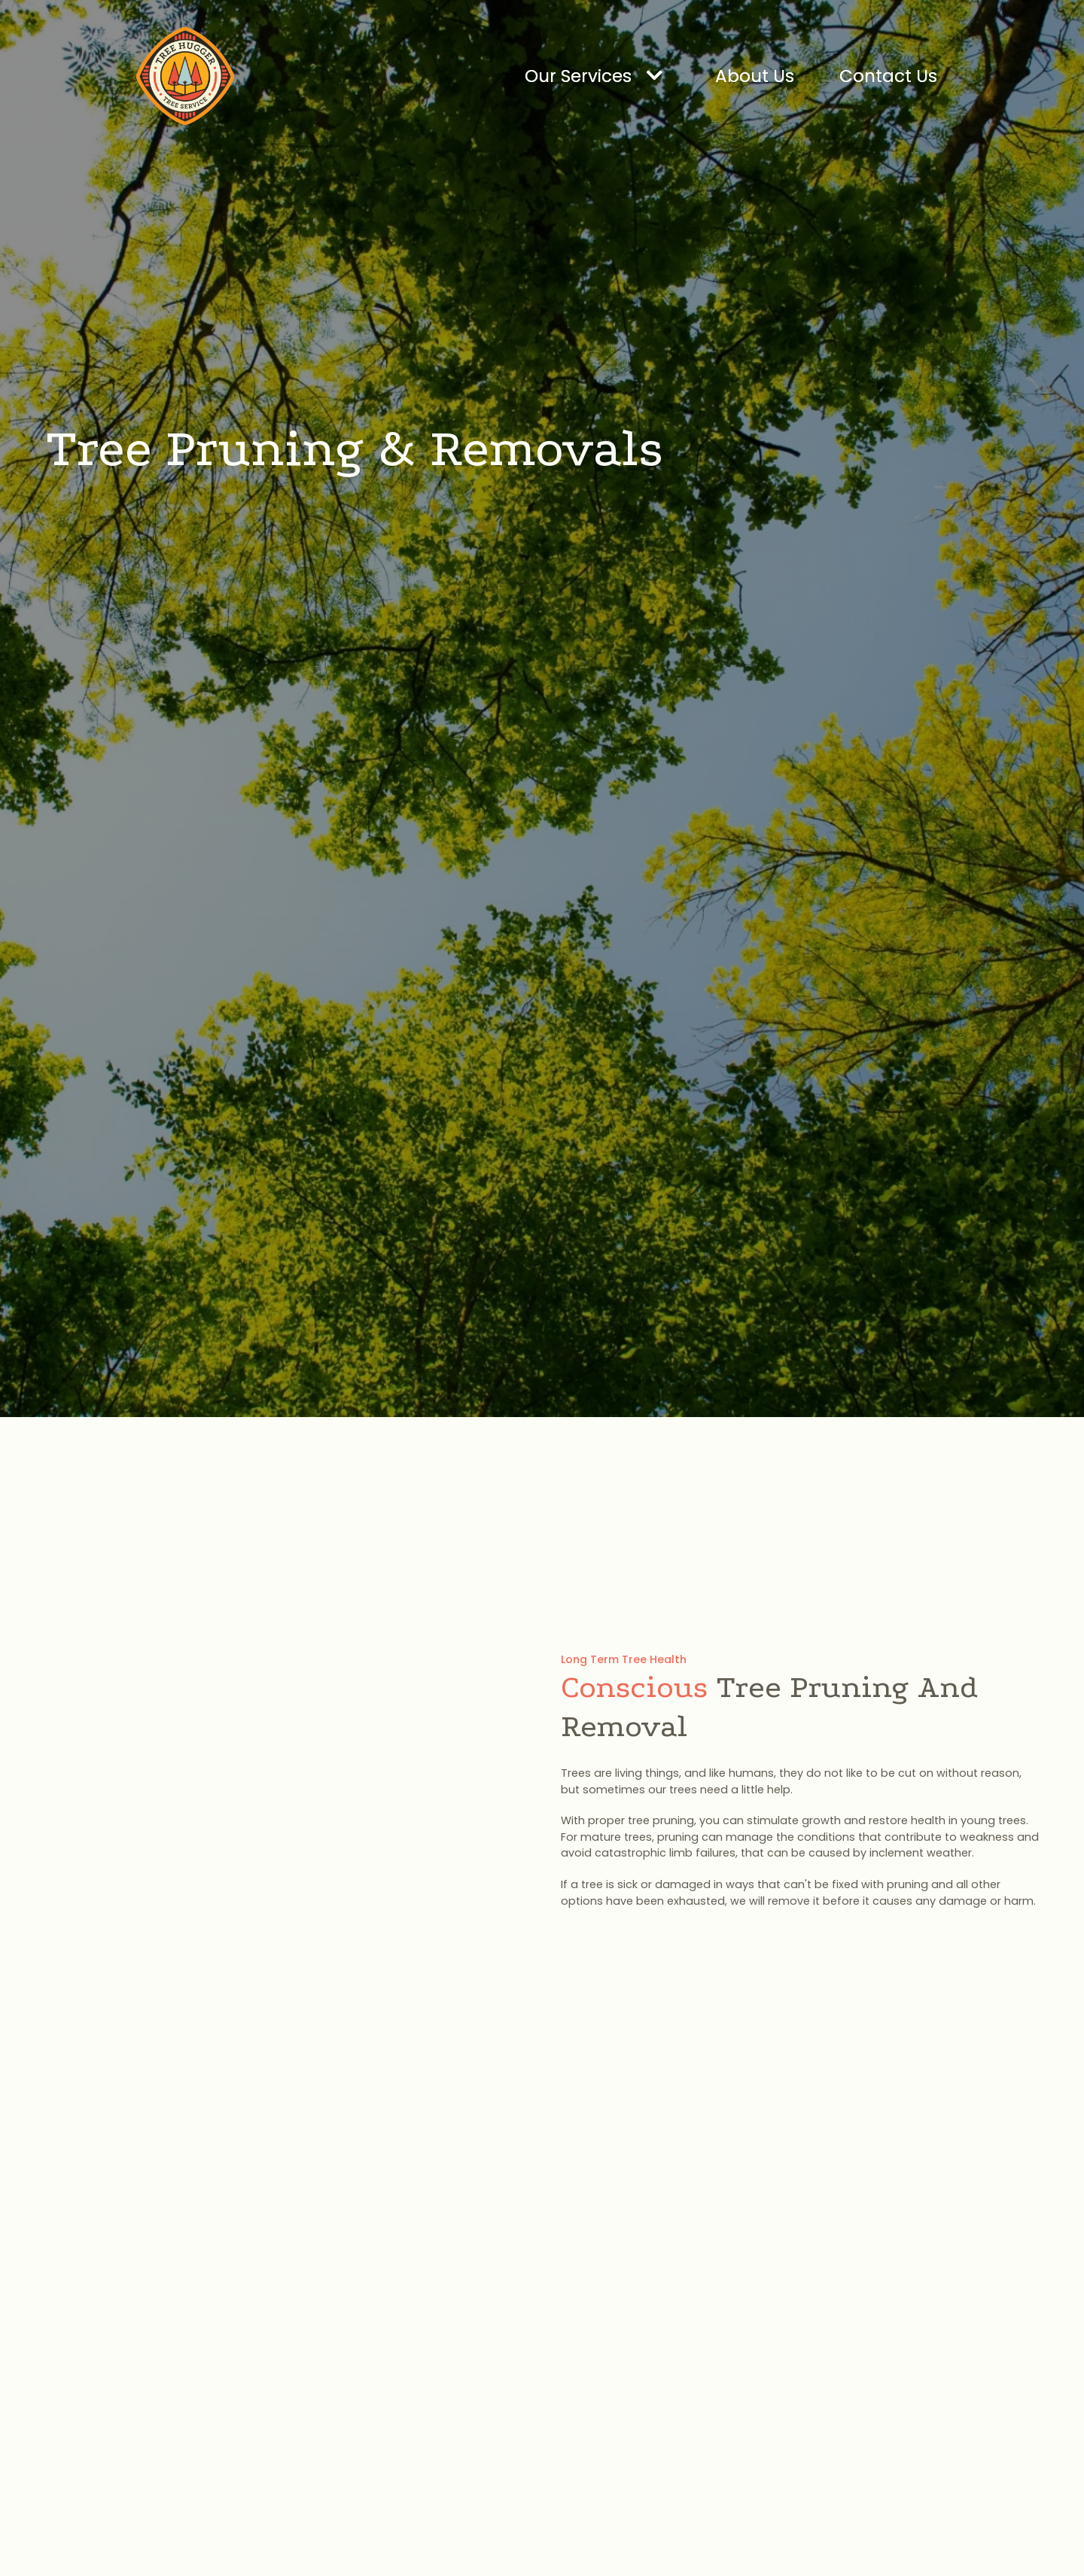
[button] (597, 75)
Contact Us (888, 76)
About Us (754, 76)
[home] (185, 76)
